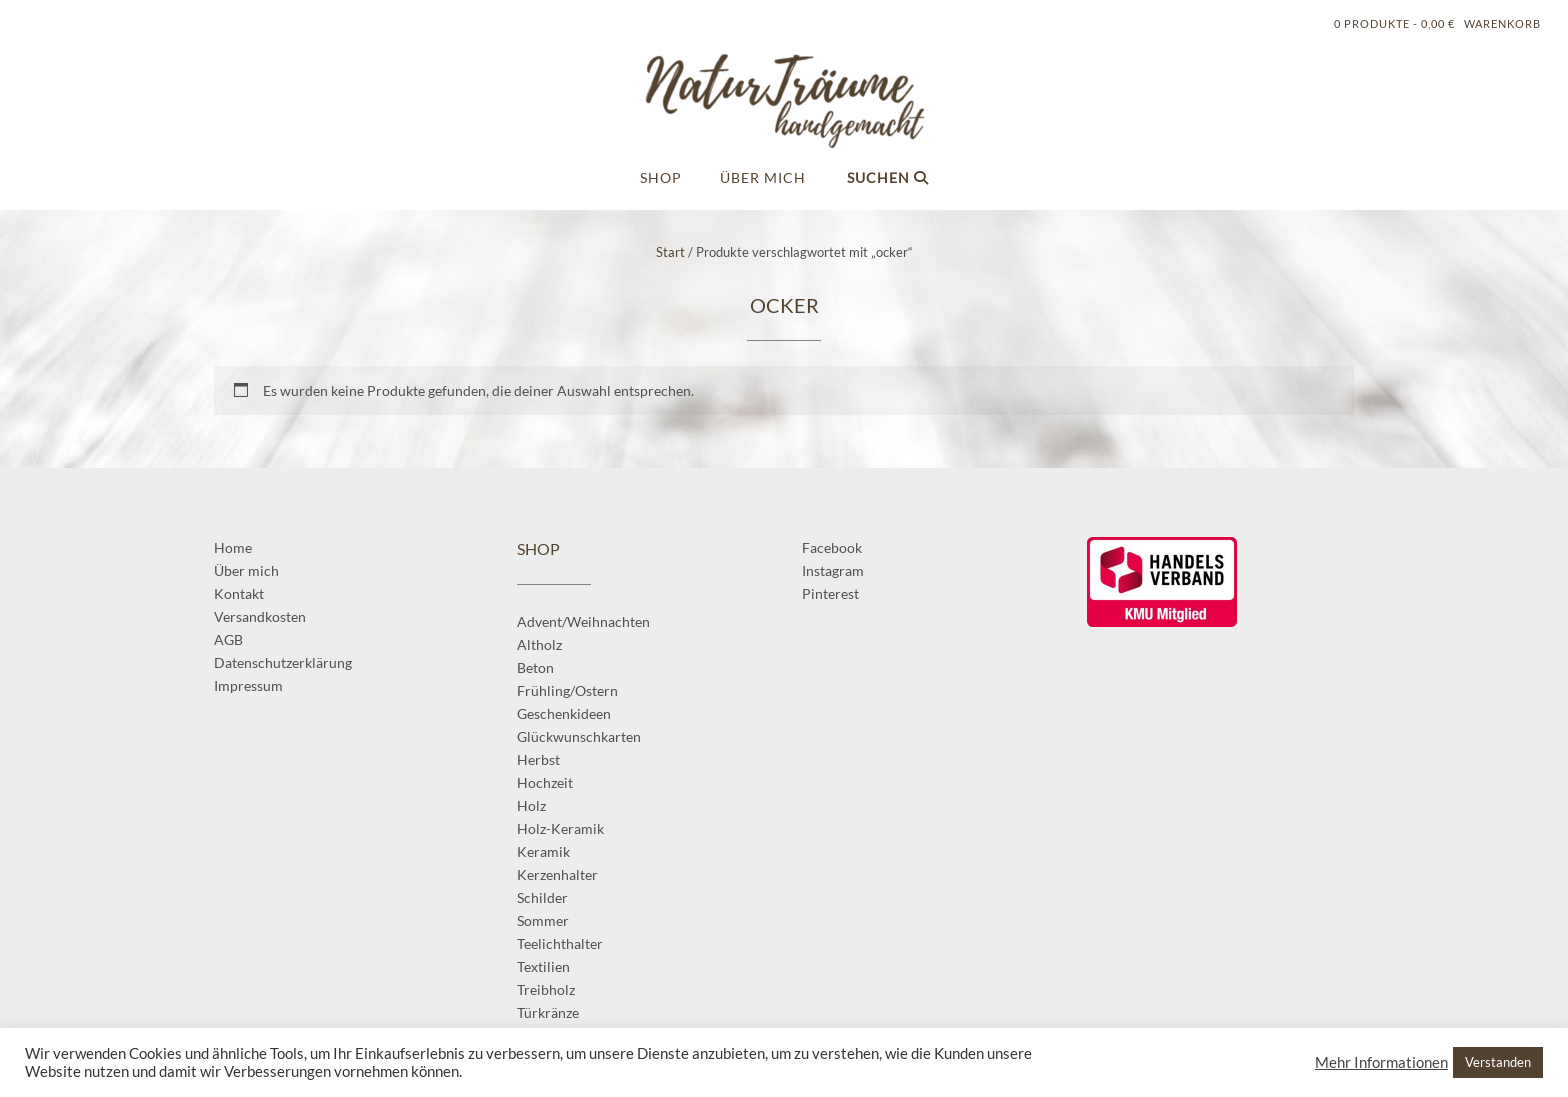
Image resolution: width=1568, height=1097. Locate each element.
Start (670, 252)
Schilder (542, 897)
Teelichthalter (560, 943)
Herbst (538, 759)
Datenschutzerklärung (283, 662)
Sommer (543, 920)
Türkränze (548, 1012)
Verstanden (1498, 1062)
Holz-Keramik (560, 828)
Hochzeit (545, 782)
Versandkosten (260, 616)
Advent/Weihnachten (583, 621)
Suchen (888, 177)
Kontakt (239, 593)
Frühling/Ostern (567, 690)
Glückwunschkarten (579, 736)
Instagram (833, 570)
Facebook (832, 547)
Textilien (543, 966)
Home (233, 547)
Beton (535, 667)
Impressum (248, 685)
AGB (228, 639)
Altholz (539, 644)
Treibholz (546, 989)
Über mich (763, 177)
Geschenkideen (564, 713)
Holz (531, 805)
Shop (661, 177)
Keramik (543, 851)
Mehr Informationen (1381, 1062)
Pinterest (830, 593)
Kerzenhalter (557, 874)
